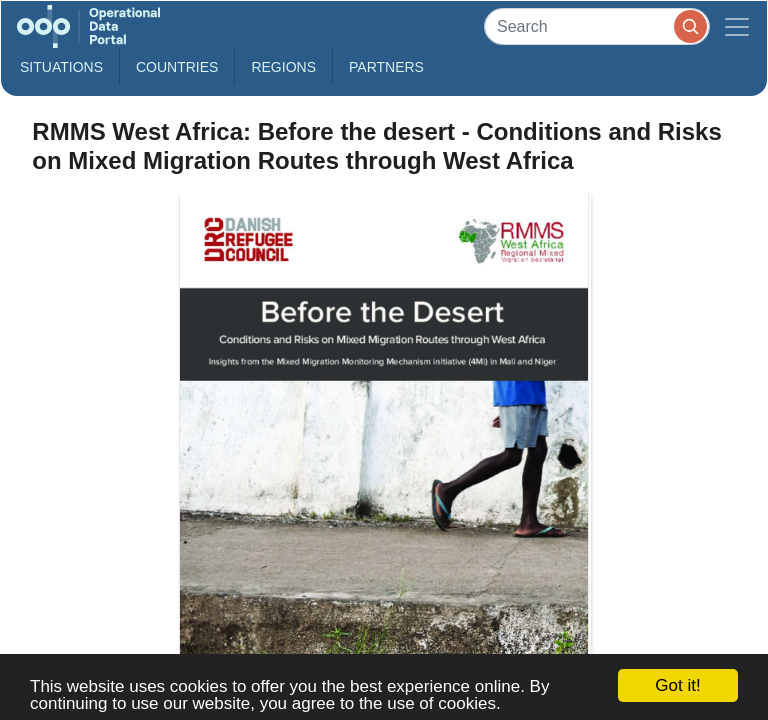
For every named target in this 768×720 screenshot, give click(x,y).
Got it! (677, 685)
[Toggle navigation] (737, 26)
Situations (61, 67)
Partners (386, 67)
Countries (177, 67)
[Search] (597, 26)
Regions (283, 67)
